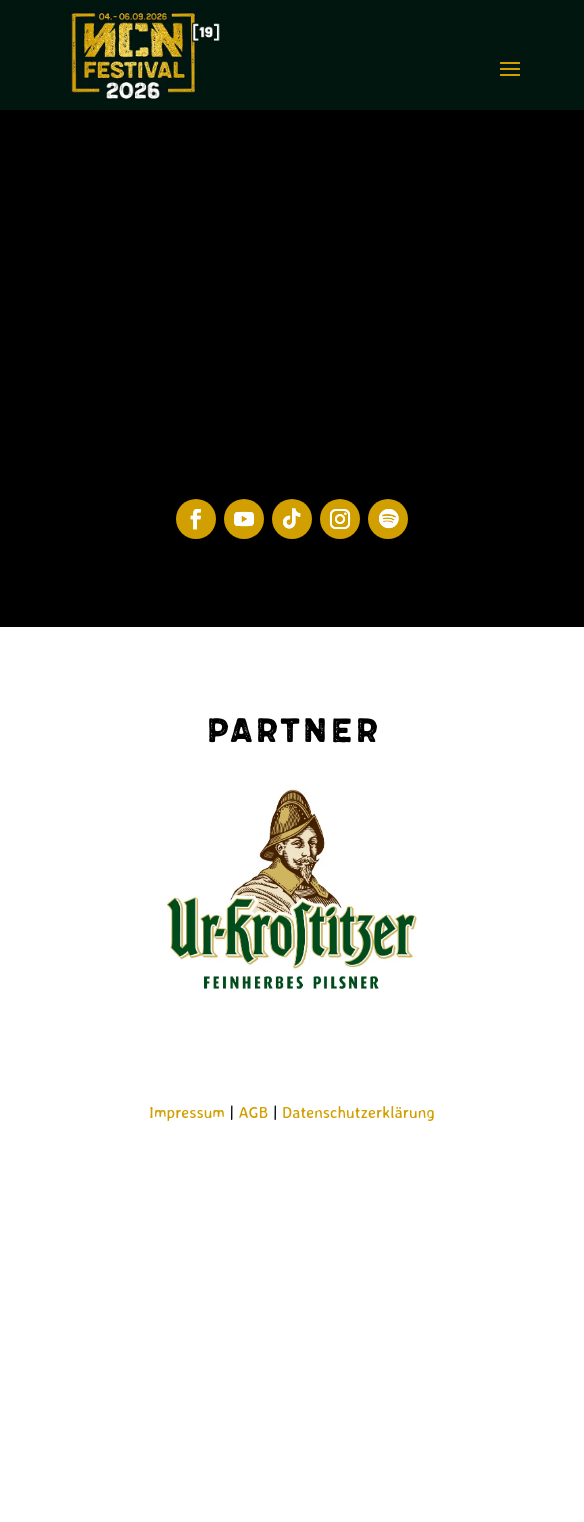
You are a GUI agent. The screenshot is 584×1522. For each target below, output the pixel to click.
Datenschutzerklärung (358, 1112)
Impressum (187, 1112)
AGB (254, 1112)
